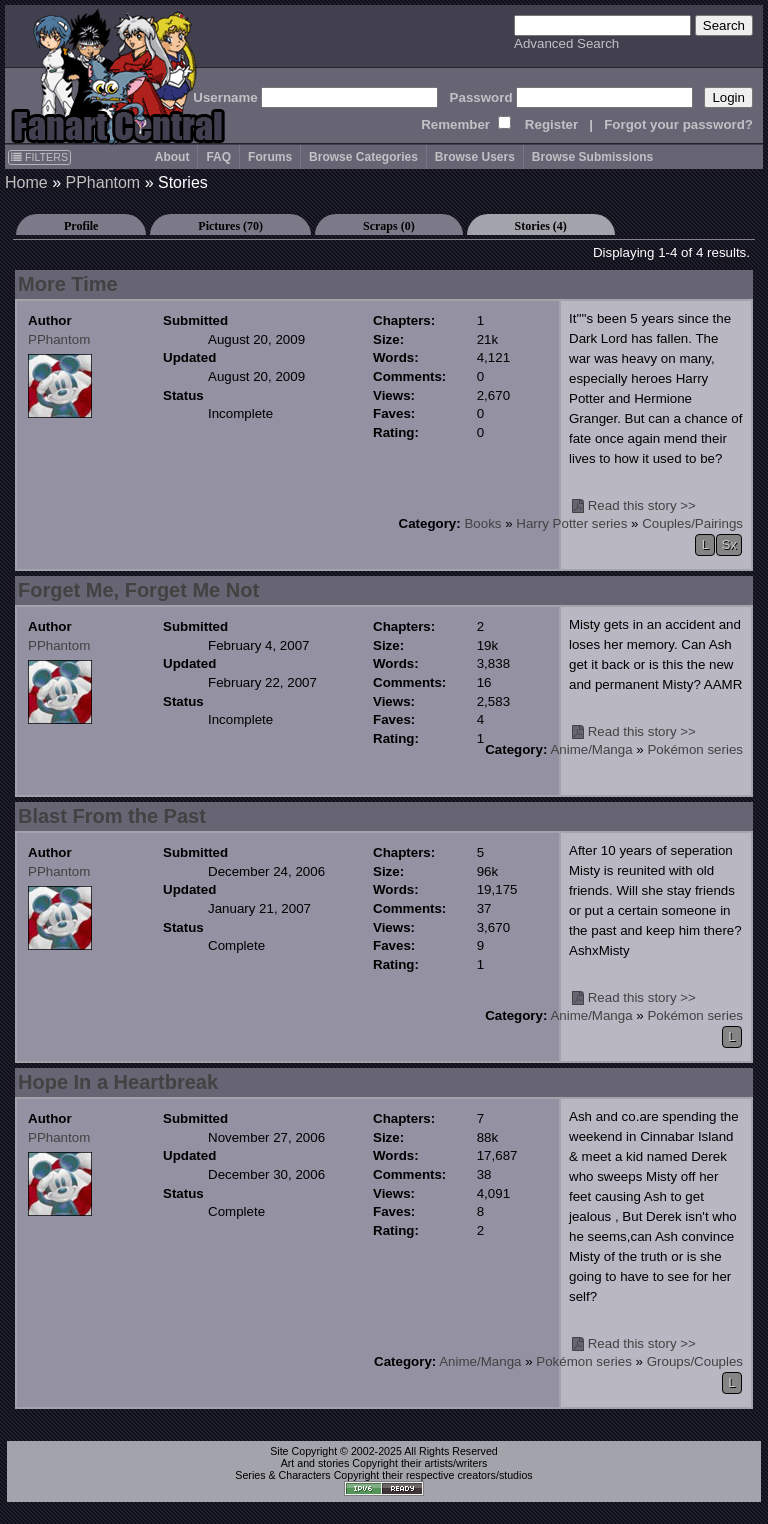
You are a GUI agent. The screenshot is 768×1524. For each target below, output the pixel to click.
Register (551, 124)
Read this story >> (642, 505)
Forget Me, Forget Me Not (138, 590)
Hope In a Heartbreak (118, 1082)
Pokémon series (695, 749)
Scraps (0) (389, 226)
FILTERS (39, 157)
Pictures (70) (230, 226)
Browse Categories (363, 157)
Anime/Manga (591, 749)
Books (482, 523)
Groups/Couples (695, 1361)
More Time (68, 284)
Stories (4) (541, 226)
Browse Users (475, 157)
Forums (270, 157)
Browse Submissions (592, 157)
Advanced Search (566, 43)
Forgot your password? (678, 124)
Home (26, 182)
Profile (81, 226)
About (172, 157)
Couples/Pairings (692, 523)
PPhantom (102, 182)
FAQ (218, 157)
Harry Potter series (571, 523)
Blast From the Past (112, 816)
